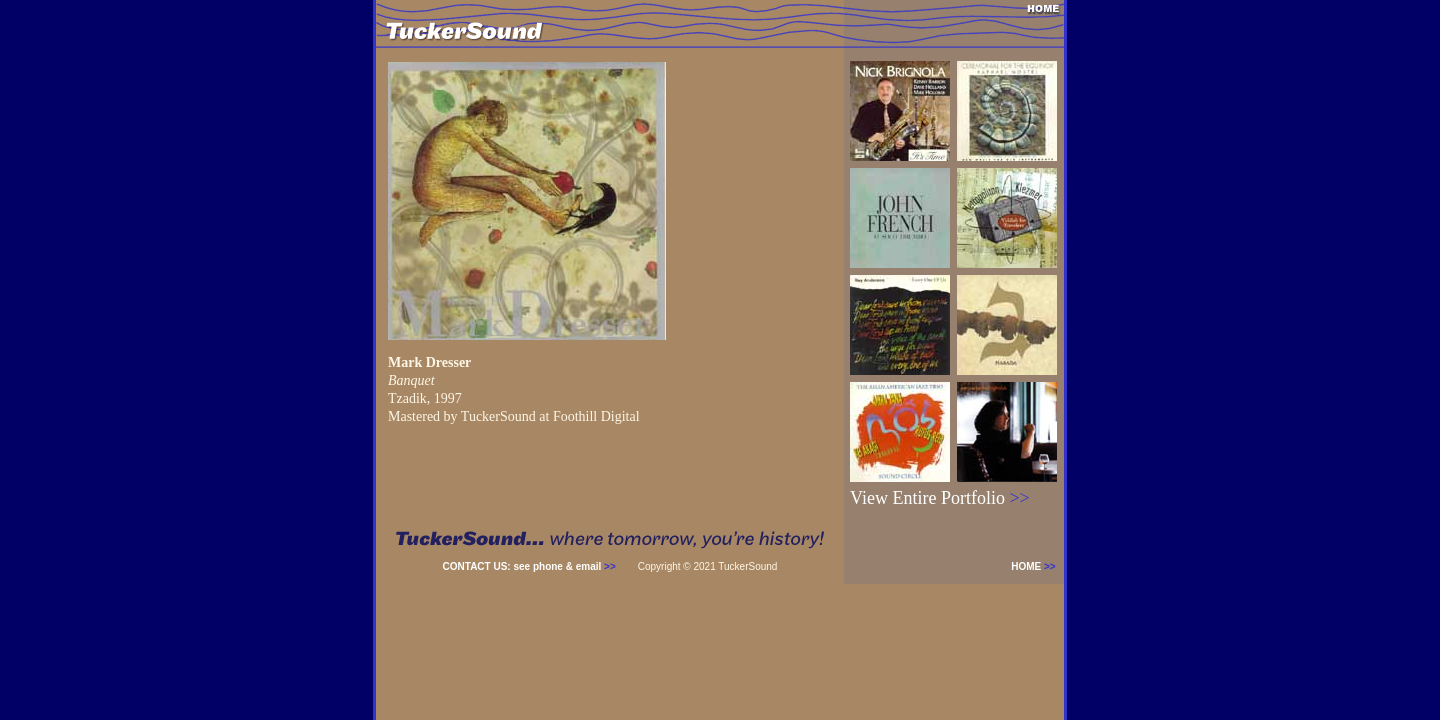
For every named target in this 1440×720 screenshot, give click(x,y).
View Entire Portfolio (940, 498)
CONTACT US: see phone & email (529, 566)
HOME (1037, 566)
